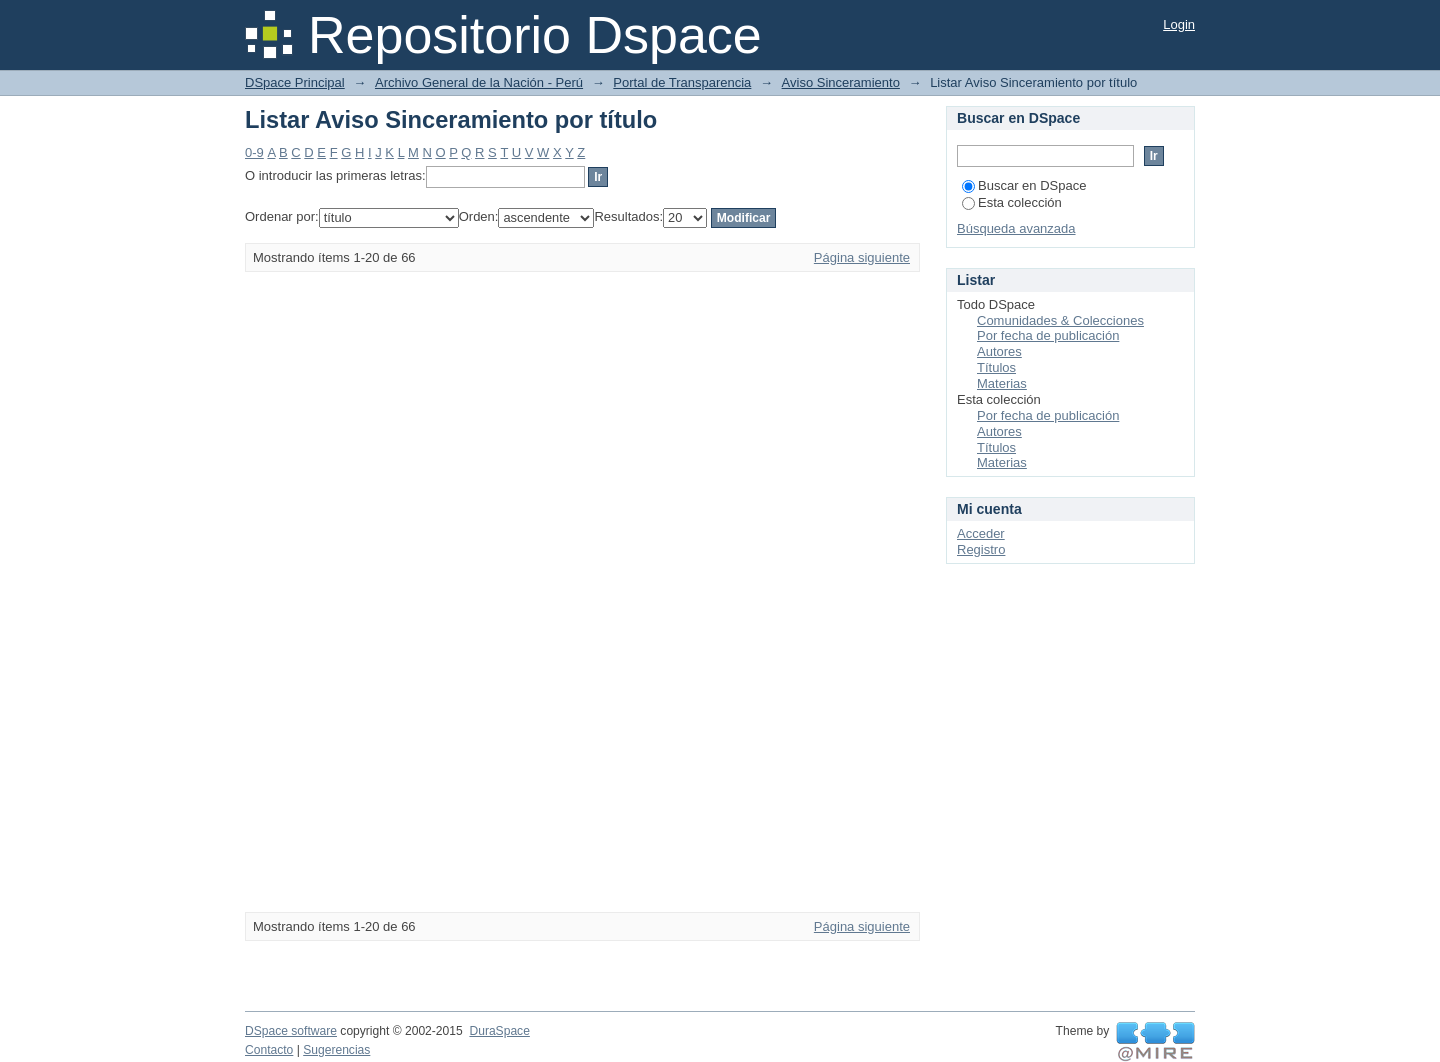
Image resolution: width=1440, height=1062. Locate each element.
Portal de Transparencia (682, 82)
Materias (1002, 383)
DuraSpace (499, 1031)
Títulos (996, 367)
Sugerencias (336, 1050)
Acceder (981, 533)
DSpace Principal (295, 82)
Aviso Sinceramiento (841, 82)
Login (1179, 24)
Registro (981, 549)
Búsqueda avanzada (1016, 228)
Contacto (269, 1050)
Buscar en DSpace (1024, 185)
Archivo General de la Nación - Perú (479, 82)
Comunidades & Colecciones (1060, 320)
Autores (999, 351)
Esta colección (1012, 202)
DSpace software (291, 1031)
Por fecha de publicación (1048, 335)
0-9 (254, 152)
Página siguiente (862, 257)
